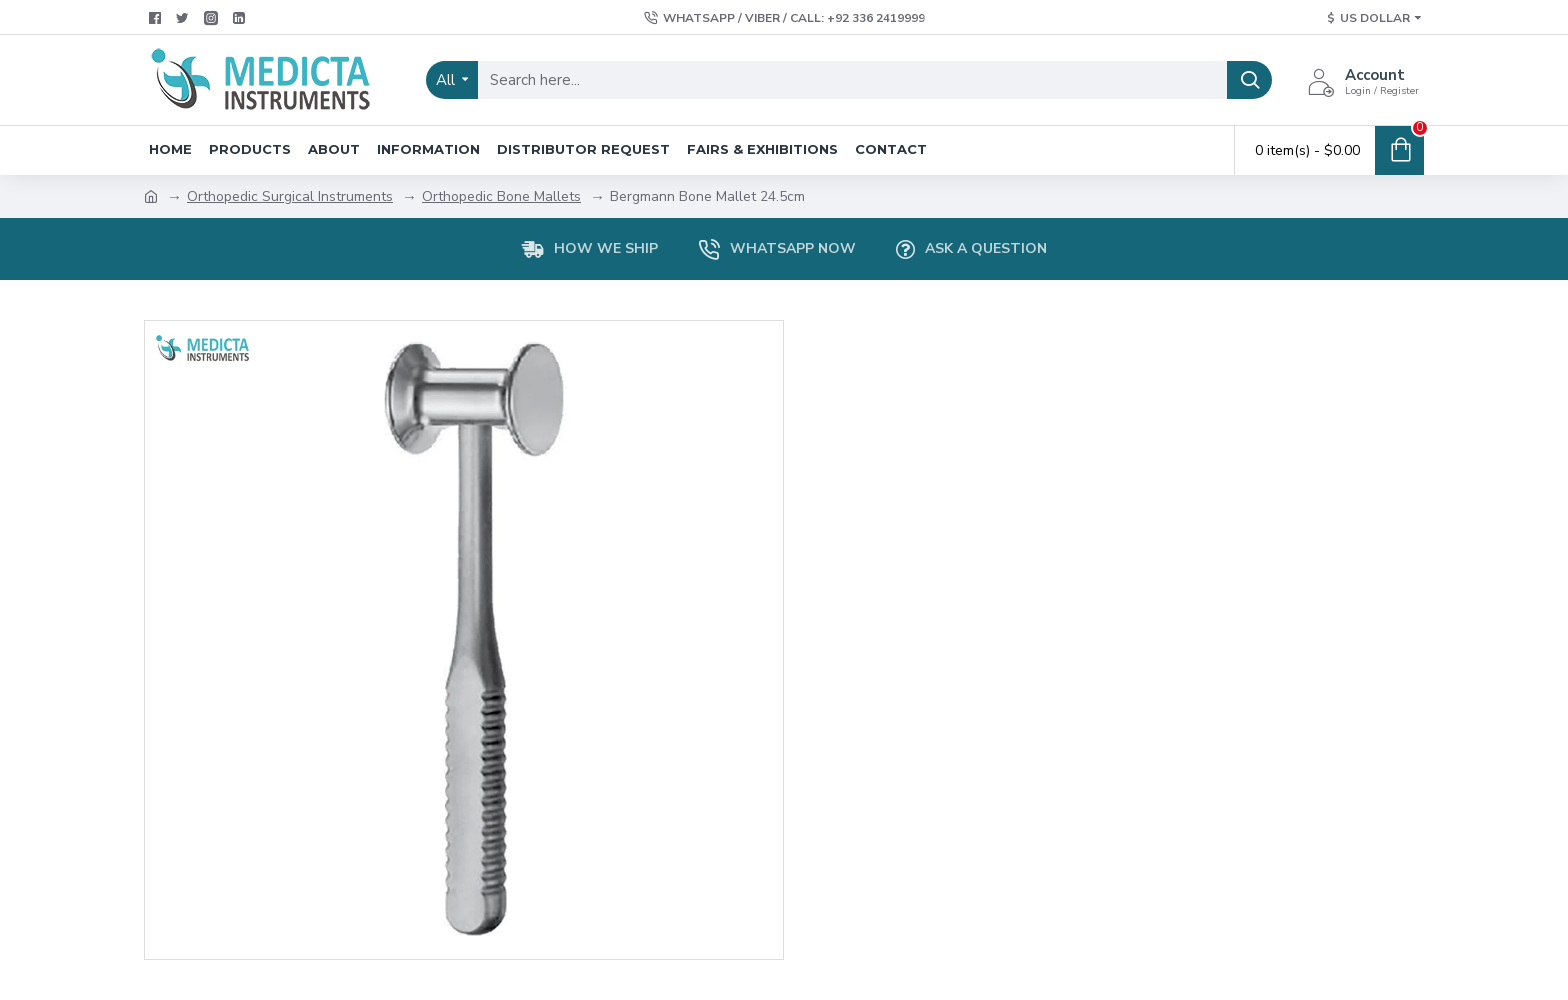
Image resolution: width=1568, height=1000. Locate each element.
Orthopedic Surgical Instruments (290, 196)
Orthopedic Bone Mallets (501, 196)
